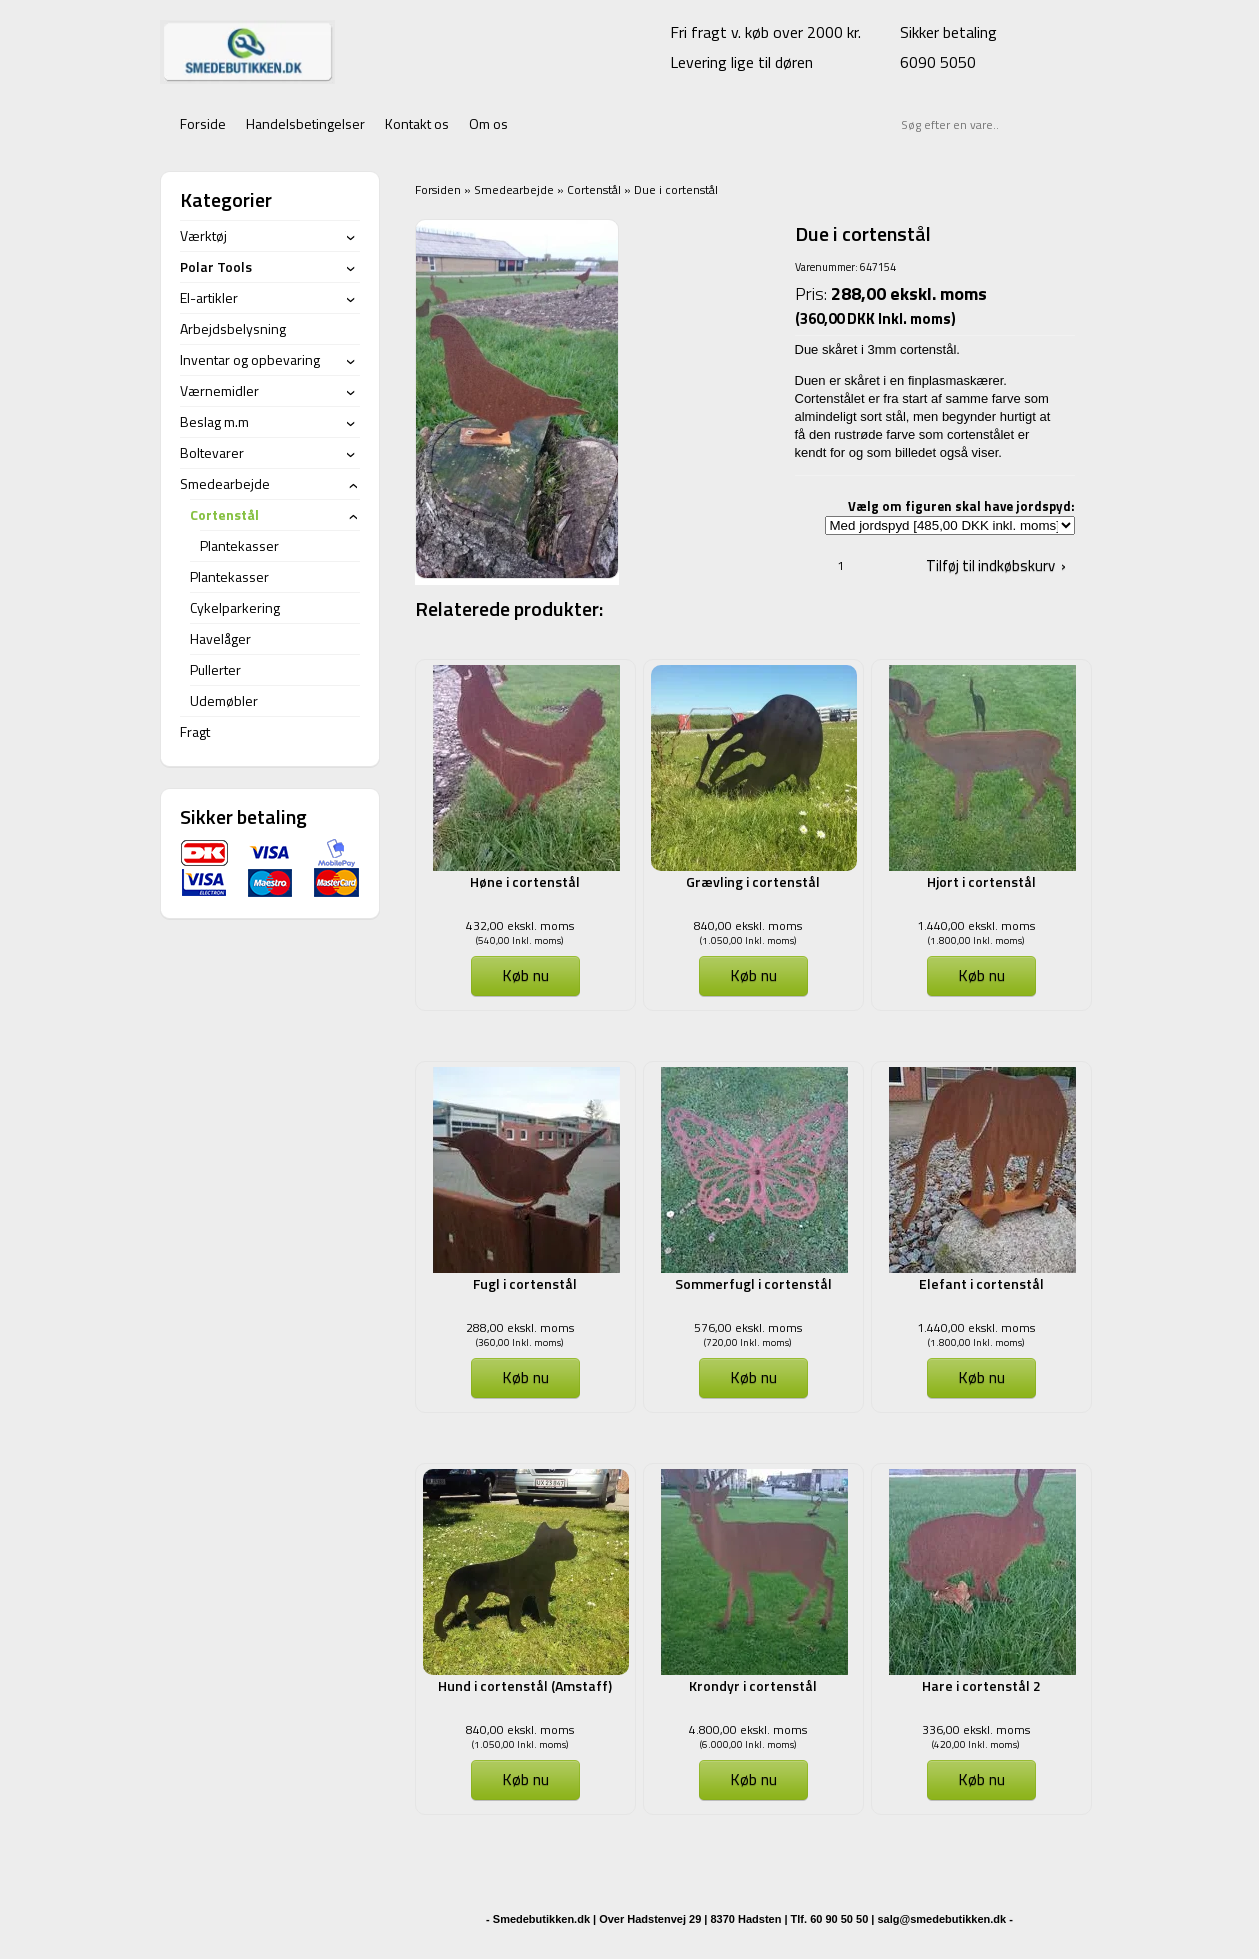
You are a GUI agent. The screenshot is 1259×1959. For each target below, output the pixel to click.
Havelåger (220, 638)
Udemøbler (224, 700)
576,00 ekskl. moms (748, 1327)
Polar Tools (216, 266)
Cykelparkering (235, 607)
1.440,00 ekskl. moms (976, 925)
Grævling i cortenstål (753, 881)
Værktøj (203, 235)
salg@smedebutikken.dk (941, 1919)
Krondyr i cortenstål (753, 1685)
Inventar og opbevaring (250, 359)
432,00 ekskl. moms (520, 925)
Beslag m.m (214, 421)
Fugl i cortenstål (525, 1283)
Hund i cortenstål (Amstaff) (525, 1685)
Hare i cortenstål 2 (981, 1685)
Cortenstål (594, 189)
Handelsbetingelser (305, 123)
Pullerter (215, 669)
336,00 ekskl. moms (976, 1729)
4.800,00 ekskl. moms (748, 1729)
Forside (203, 123)
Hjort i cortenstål (981, 881)
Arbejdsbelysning (233, 328)
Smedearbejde (514, 189)
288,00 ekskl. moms (520, 1327)
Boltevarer (212, 452)
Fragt (195, 731)
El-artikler (209, 297)
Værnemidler (219, 390)
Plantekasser (239, 545)
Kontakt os (417, 123)
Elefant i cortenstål (981, 1283)
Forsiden (438, 189)
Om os (488, 123)
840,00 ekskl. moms (748, 925)
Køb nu (525, 975)
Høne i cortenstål (525, 881)
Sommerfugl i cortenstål (753, 1283)
